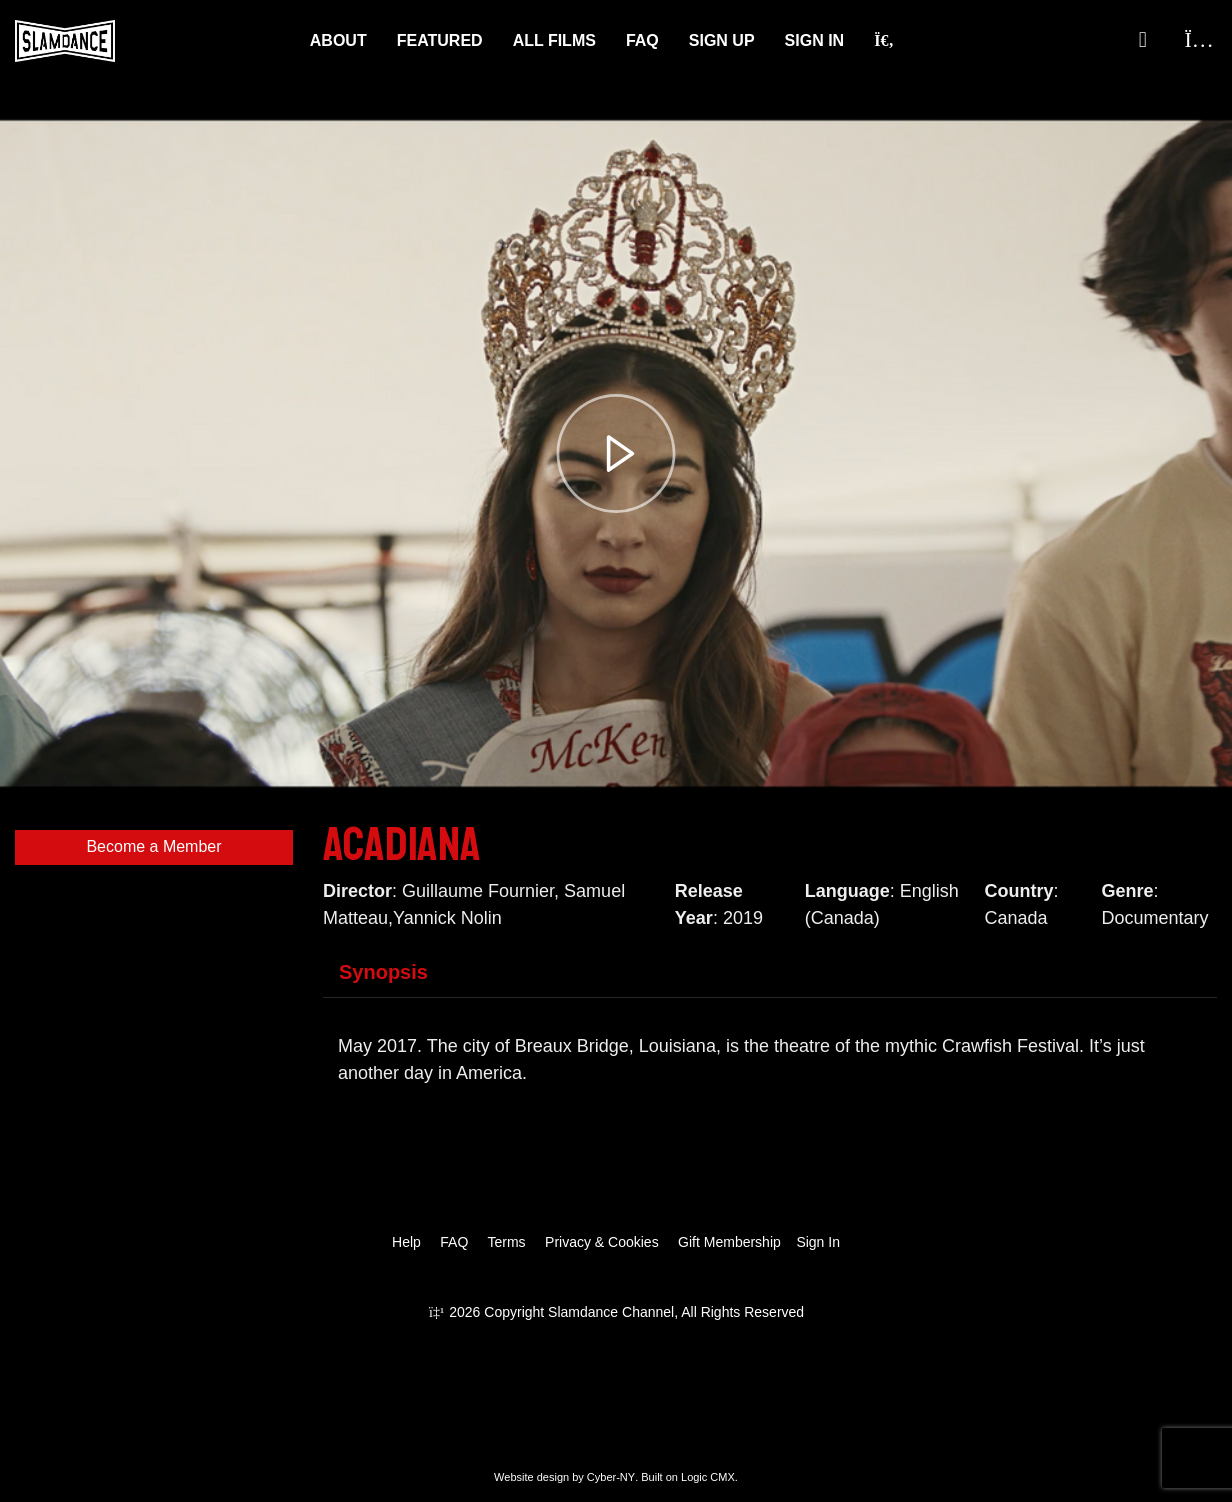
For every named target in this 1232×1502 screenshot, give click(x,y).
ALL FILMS (554, 40)
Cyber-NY (611, 1477)
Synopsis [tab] (383, 972)
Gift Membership (729, 1242)
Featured (440, 40)
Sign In (815, 40)
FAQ (642, 40)
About (338, 40)
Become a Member (153, 846)
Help (406, 1242)
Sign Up (722, 40)
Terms (506, 1242)
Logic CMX (708, 1477)
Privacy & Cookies (602, 1242)
